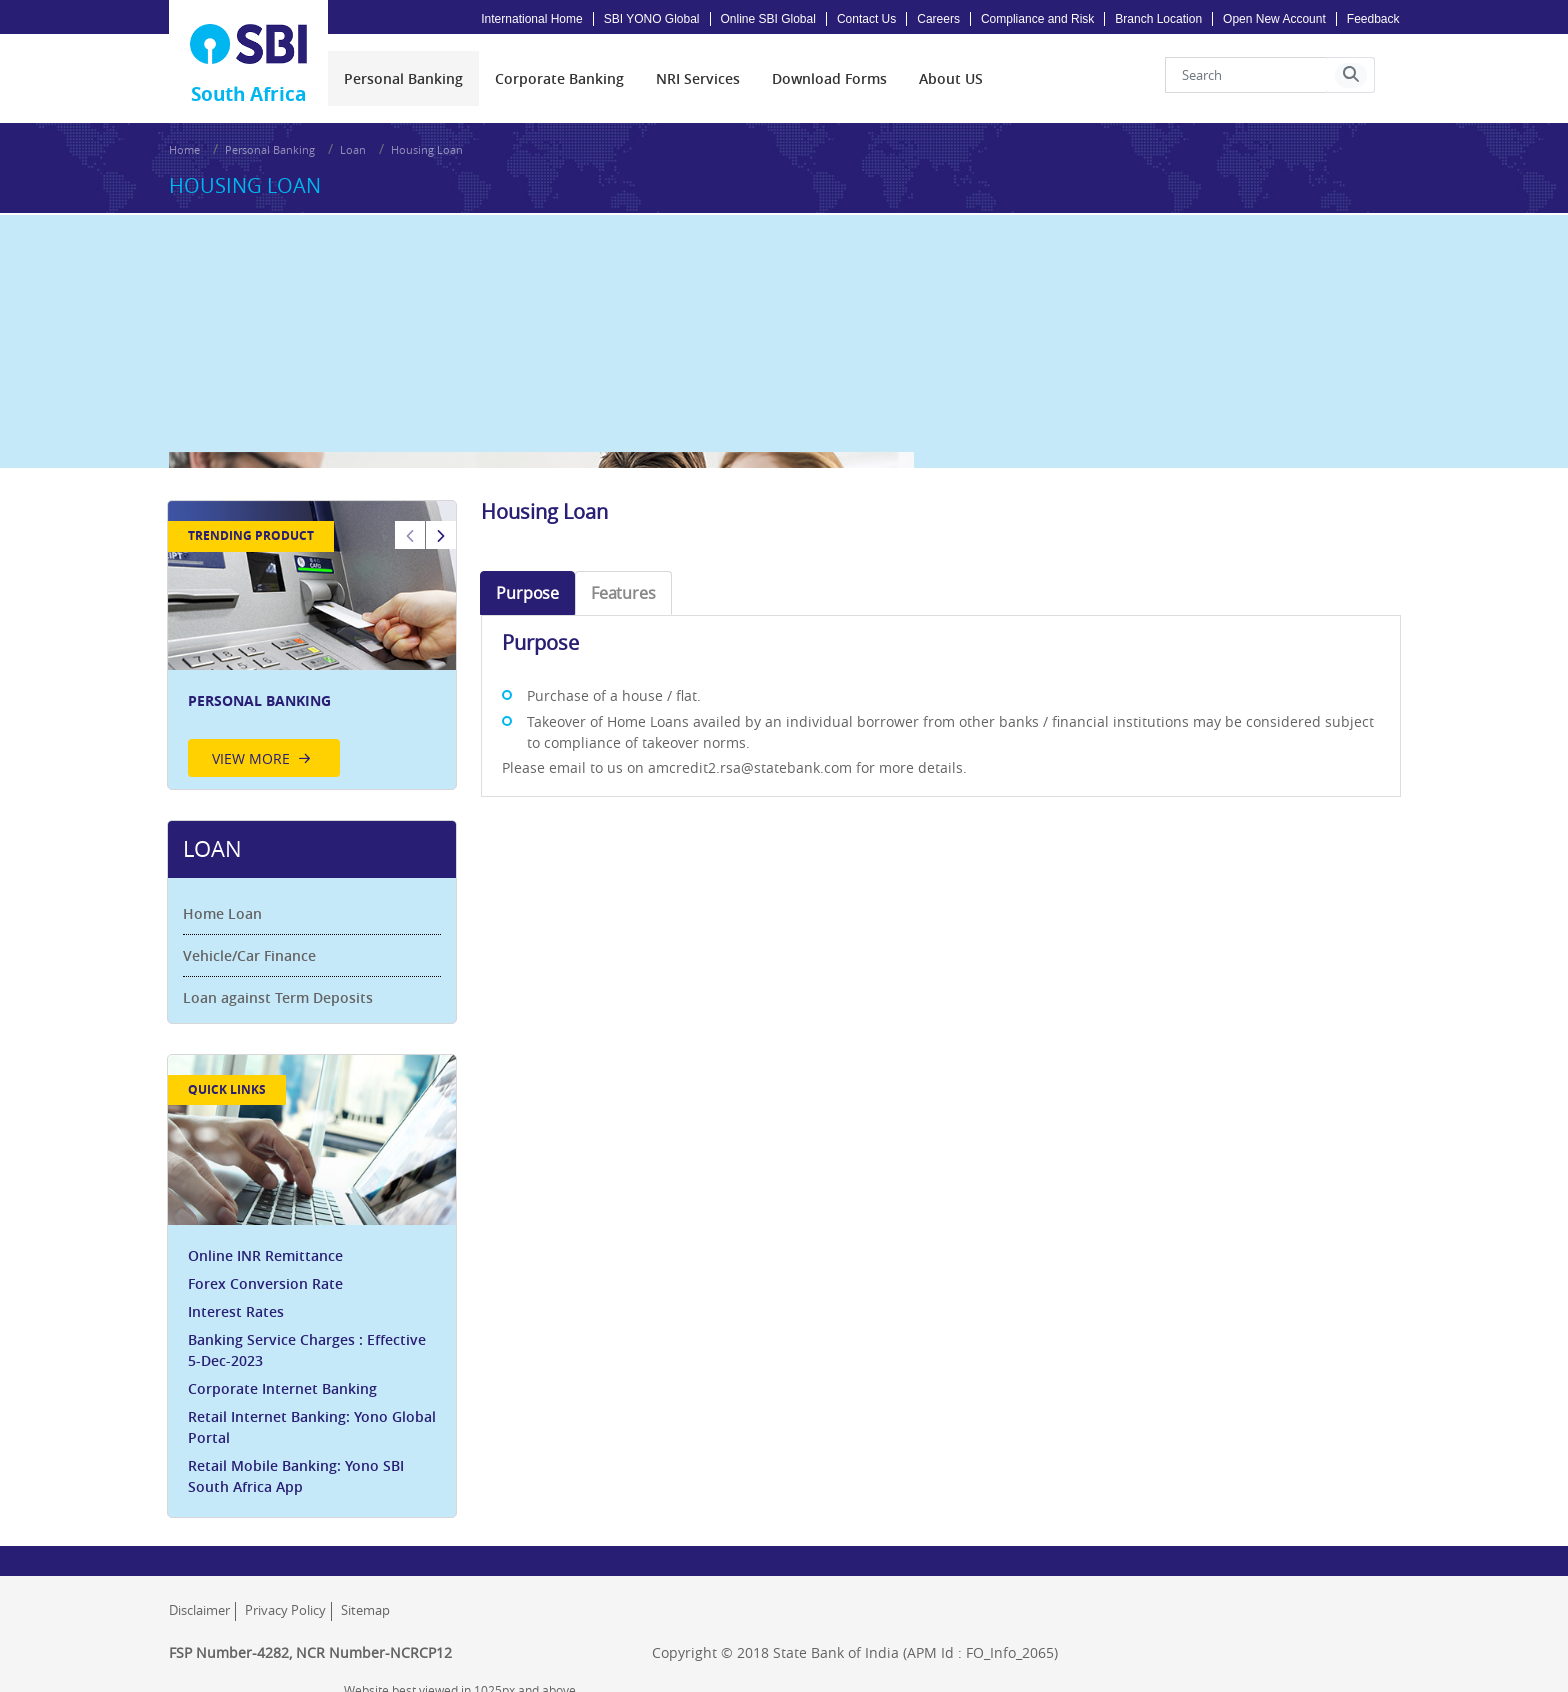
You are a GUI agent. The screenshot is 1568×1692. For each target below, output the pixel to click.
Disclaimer (199, 1598)
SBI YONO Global (652, 19)
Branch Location (1158, 19)
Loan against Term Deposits (280, 984)
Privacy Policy (285, 1598)
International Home (531, 19)
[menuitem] (403, 75)
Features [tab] (624, 579)
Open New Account (1274, 19)
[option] (314, 633)
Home (184, 144)
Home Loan (224, 900)
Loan (353, 144)
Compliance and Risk (1037, 19)
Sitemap (365, 1598)
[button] (1351, 72)
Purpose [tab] (528, 579)
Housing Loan (427, 144)
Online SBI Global (768, 19)
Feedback (1373, 19)
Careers (938, 19)
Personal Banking (270, 144)
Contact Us (866, 19)
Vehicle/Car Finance (251, 942)
